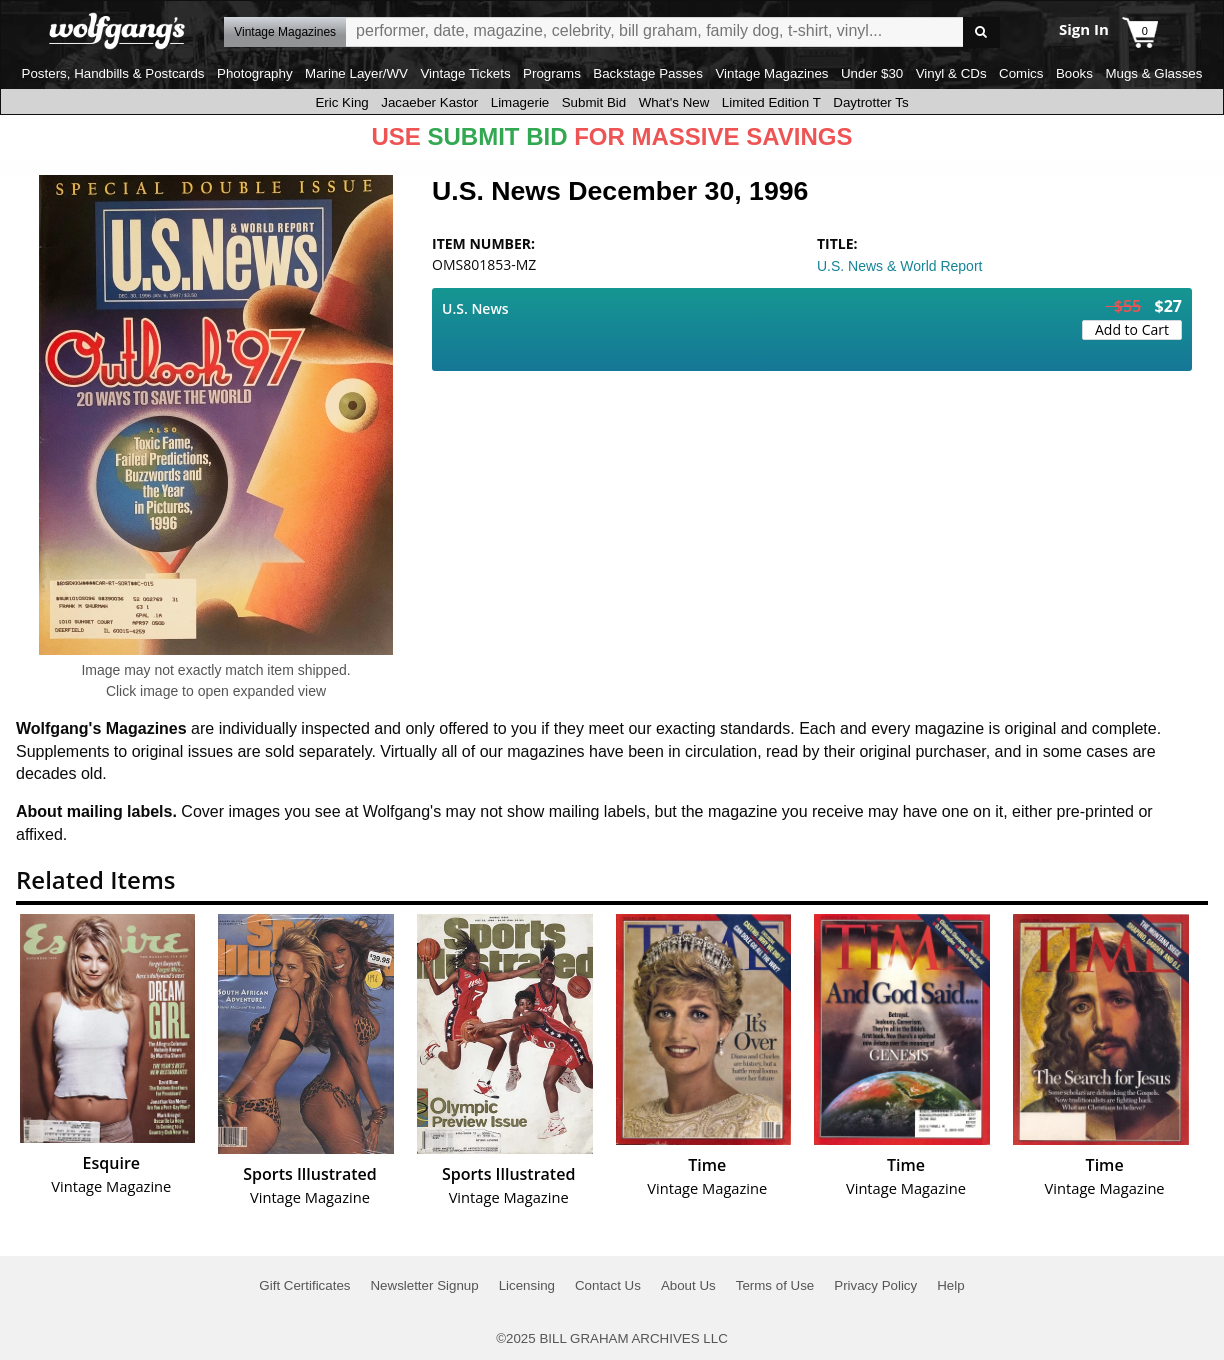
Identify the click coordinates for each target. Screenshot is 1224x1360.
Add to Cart (1132, 329)
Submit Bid (594, 102)
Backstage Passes (648, 73)
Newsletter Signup (424, 1285)
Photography (255, 73)
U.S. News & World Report (899, 266)
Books (1074, 73)
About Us (688, 1285)
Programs (552, 73)
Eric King (341, 102)
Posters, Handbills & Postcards (113, 73)
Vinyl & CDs (951, 73)
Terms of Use (775, 1285)
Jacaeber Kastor (429, 102)
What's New (674, 102)
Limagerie (520, 102)
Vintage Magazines (771, 73)
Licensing (527, 1285)
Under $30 (872, 73)
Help (950, 1285)
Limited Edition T (771, 102)
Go (981, 32)
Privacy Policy (875, 1285)
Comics (1021, 73)
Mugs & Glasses (1153, 73)
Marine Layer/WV (356, 73)
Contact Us (608, 1285)
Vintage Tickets (465, 73)
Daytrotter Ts (870, 102)
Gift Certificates (304, 1285)
